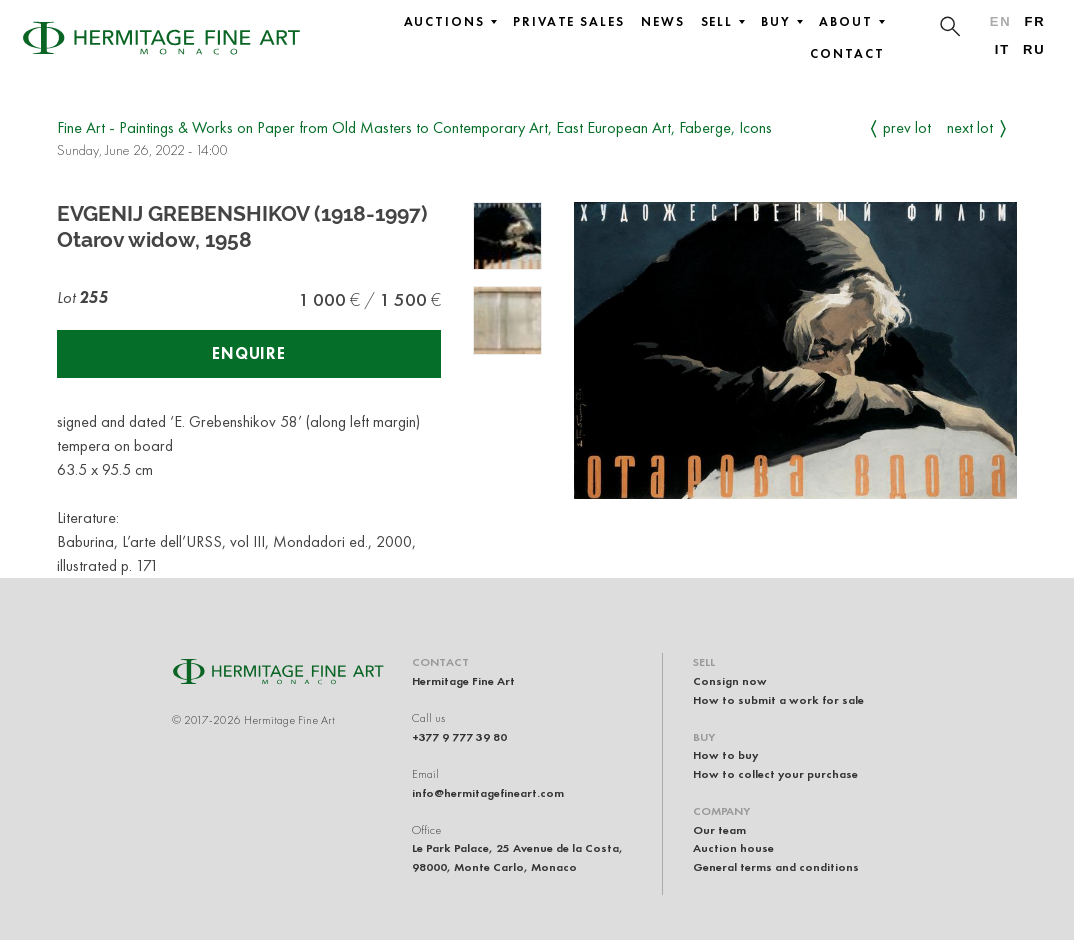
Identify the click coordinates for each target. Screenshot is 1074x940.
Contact (847, 54)
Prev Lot (907, 127)
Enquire (249, 353)
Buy (782, 22)
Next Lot (970, 127)
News (663, 22)
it (1002, 49)
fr (1034, 21)
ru (1034, 49)
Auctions (450, 22)
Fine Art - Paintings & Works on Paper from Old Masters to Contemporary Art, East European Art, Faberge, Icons (414, 127)
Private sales (569, 22)
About (852, 22)
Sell (723, 22)
